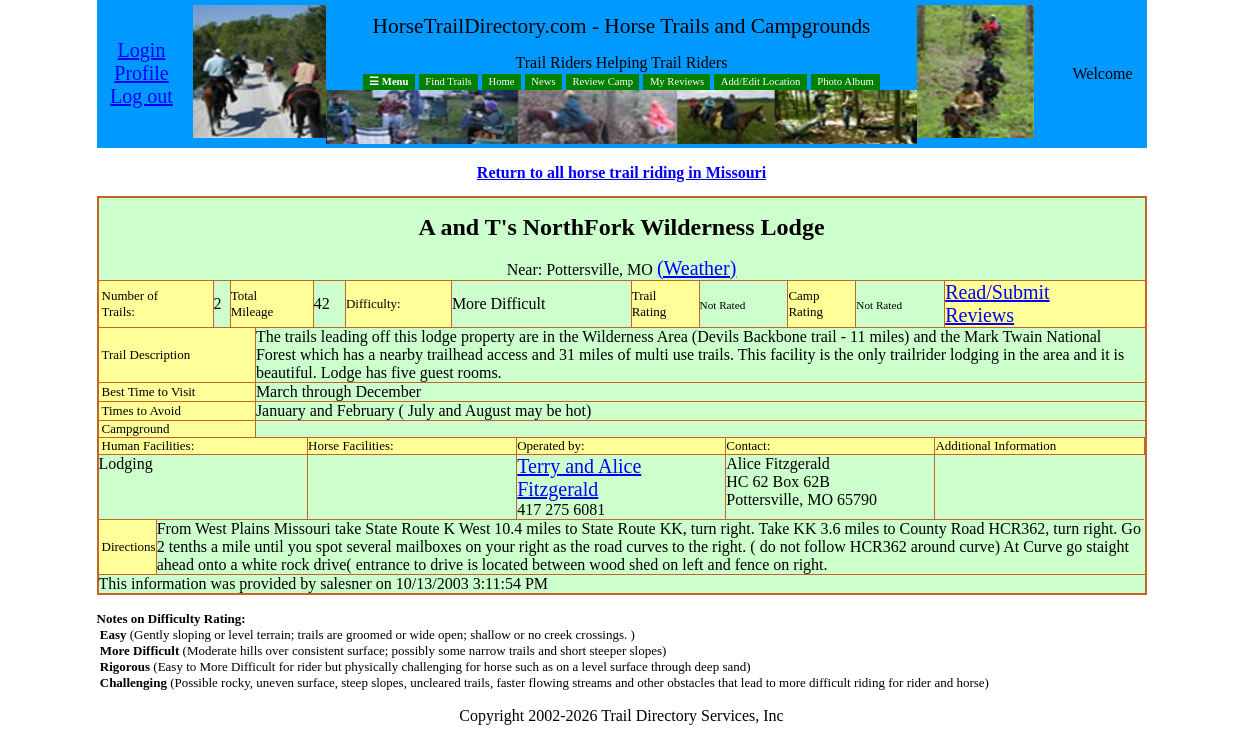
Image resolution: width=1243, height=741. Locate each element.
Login (142, 50)
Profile (141, 73)
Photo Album (845, 82)
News (543, 82)
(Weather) (696, 268)
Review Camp (602, 82)
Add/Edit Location (761, 82)
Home (502, 82)
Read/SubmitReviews (997, 303)
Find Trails (448, 82)
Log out (141, 96)
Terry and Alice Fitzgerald (579, 477)
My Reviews (677, 82)
